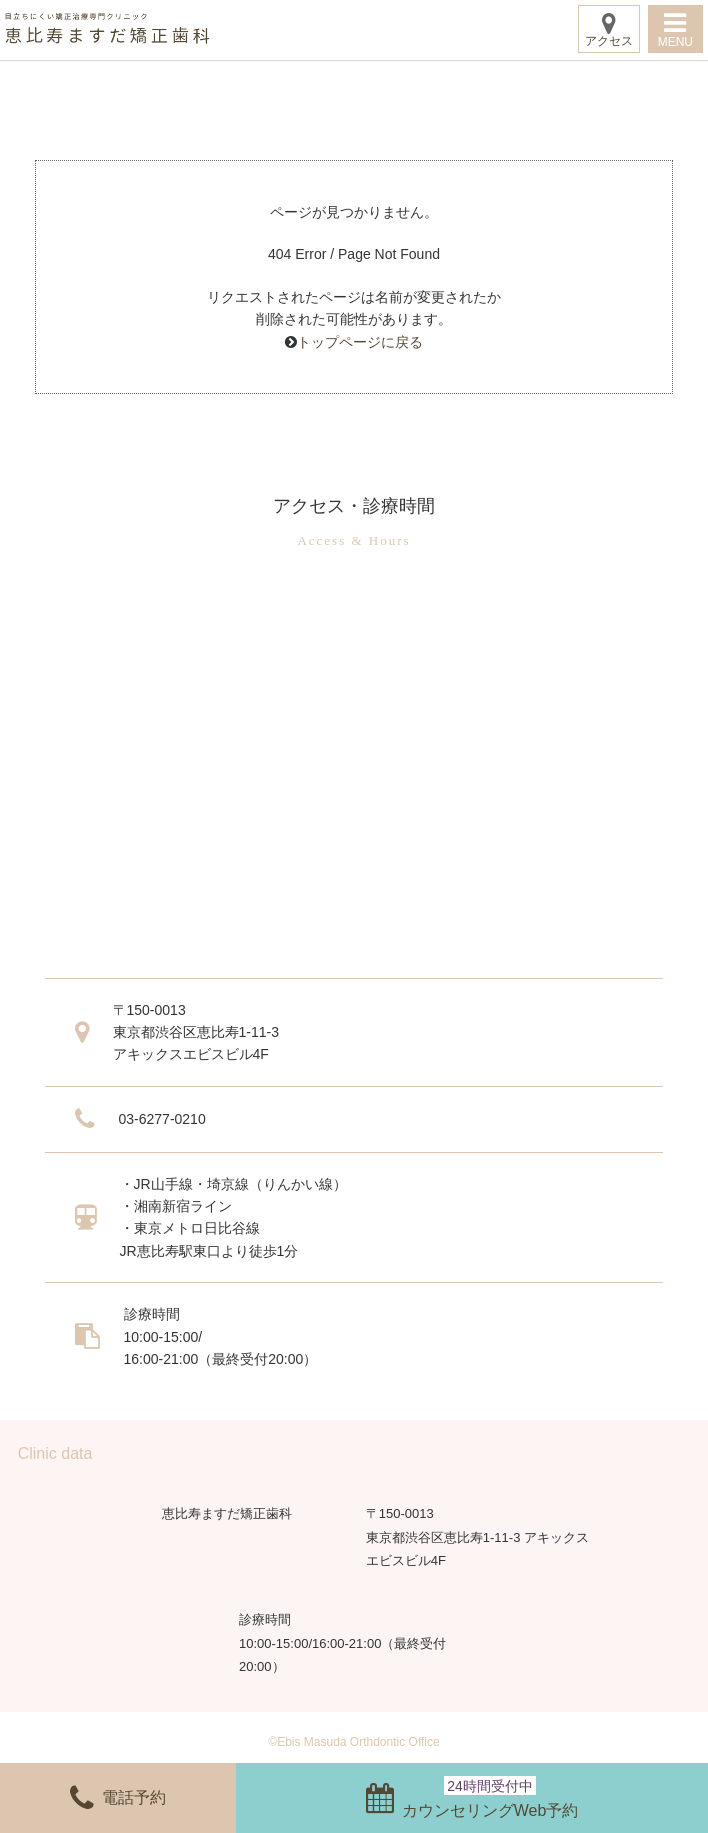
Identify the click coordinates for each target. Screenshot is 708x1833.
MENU (675, 29)
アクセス (609, 29)
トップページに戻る (360, 342)
